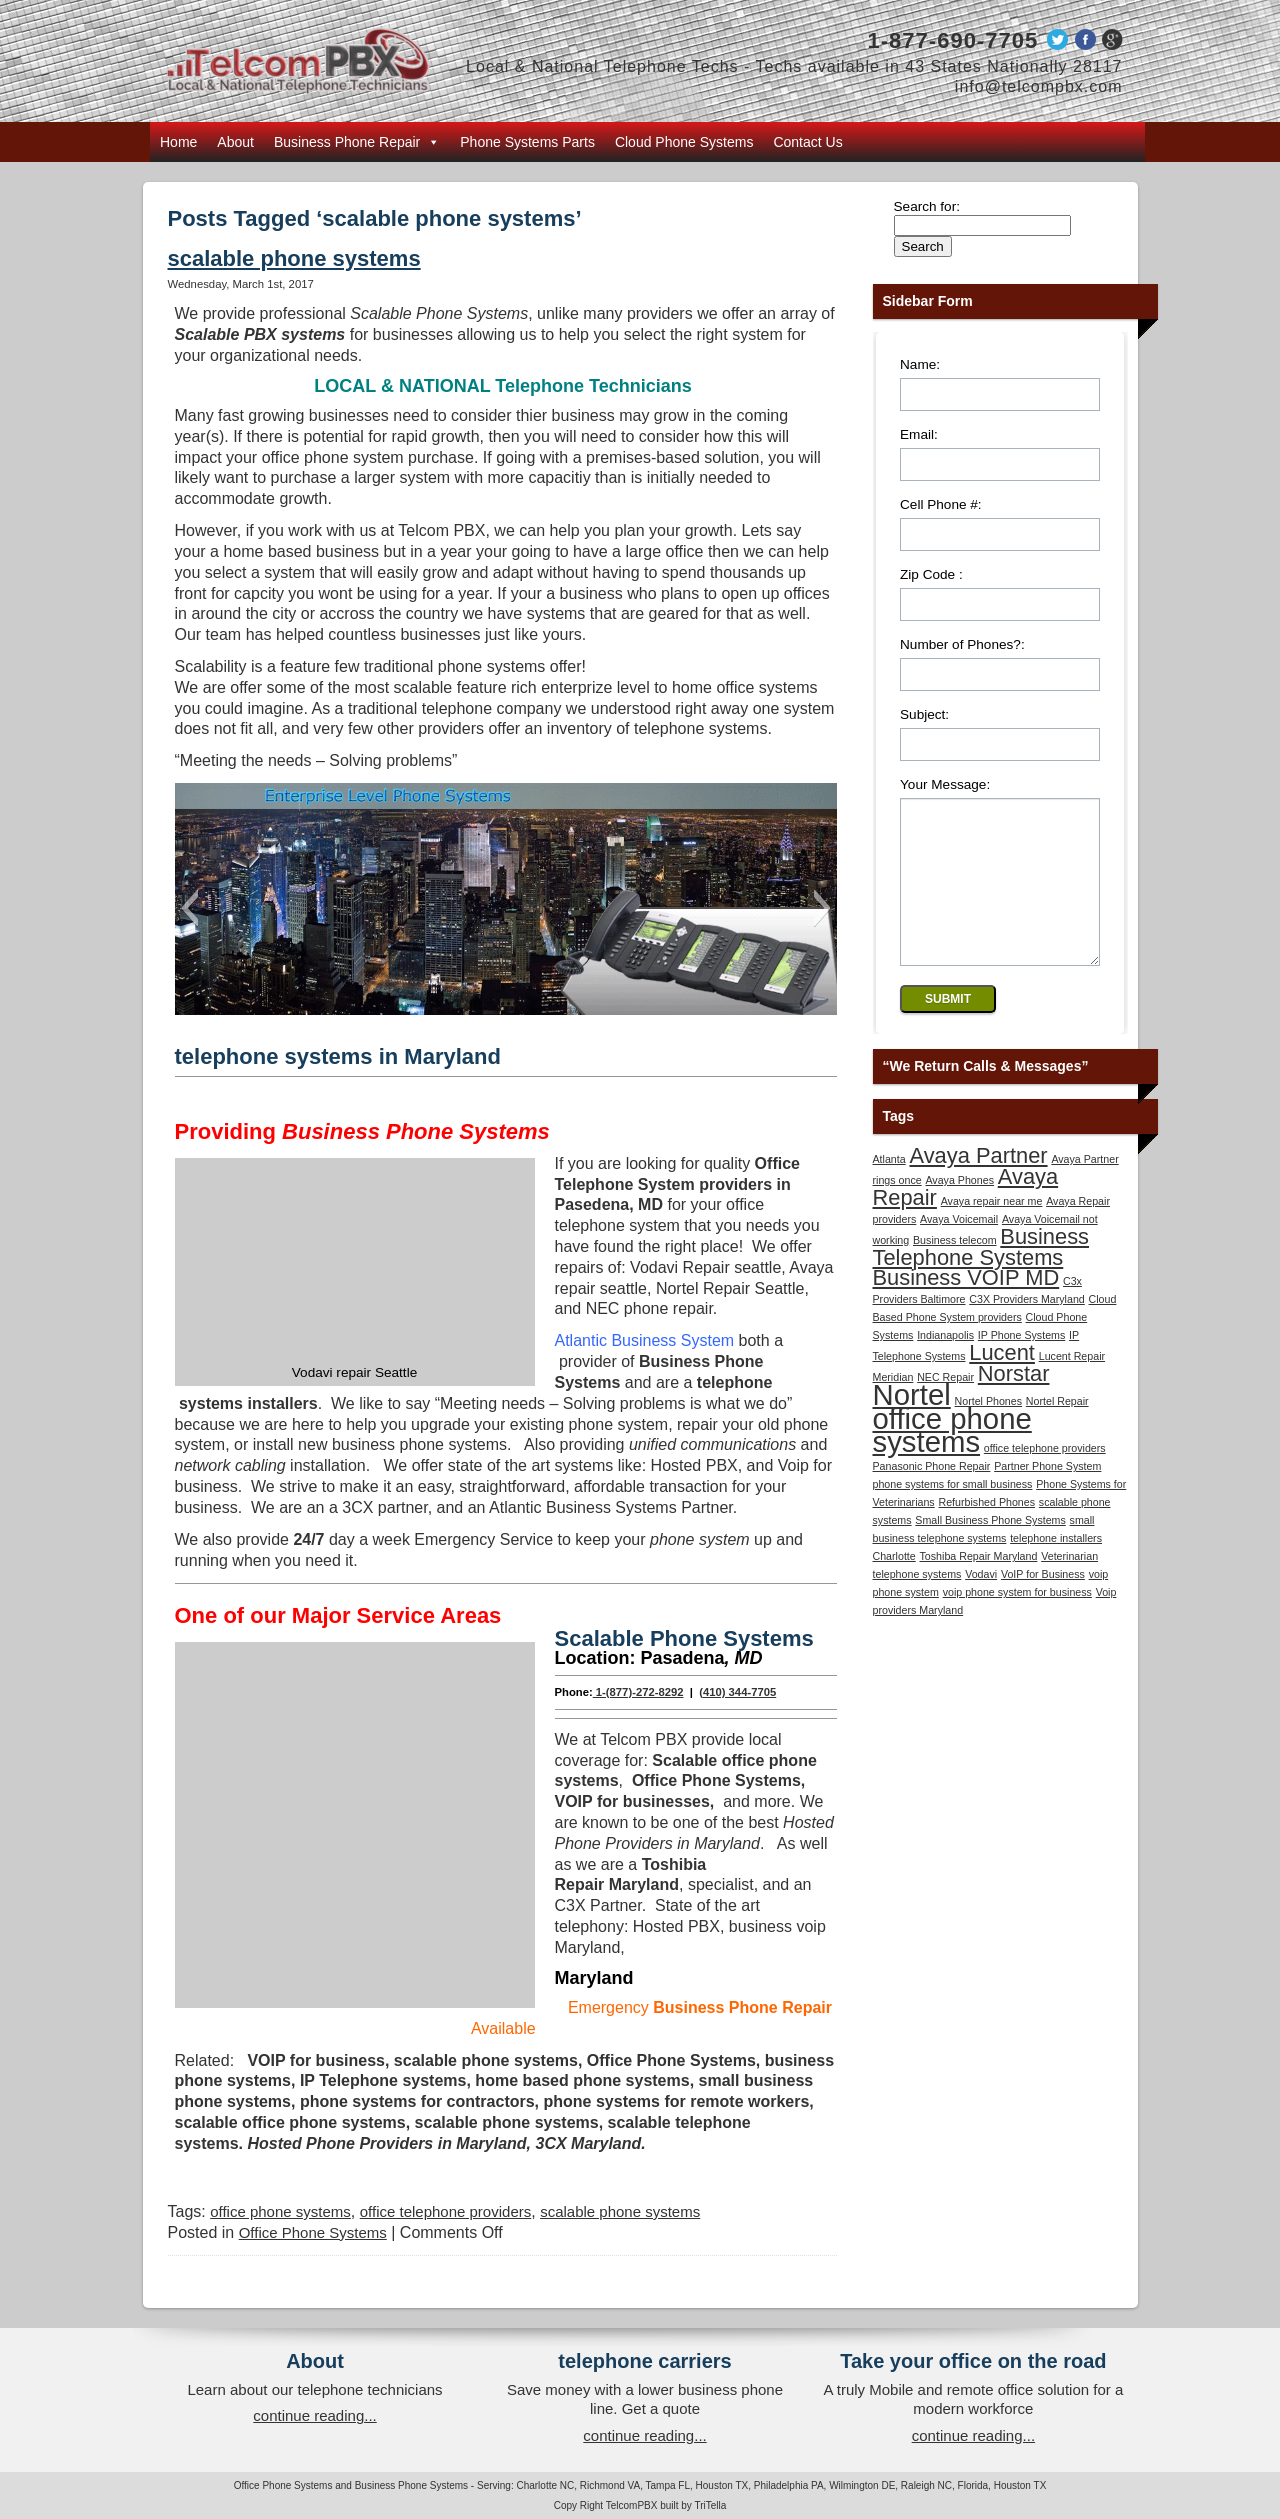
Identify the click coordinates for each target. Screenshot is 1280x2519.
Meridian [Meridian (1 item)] (893, 1407)
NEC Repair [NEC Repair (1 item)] (945, 1407)
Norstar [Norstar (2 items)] (1014, 1403)
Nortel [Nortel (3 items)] (912, 1424)
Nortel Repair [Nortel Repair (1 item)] (1057, 1431)
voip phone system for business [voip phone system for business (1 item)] (1017, 1622)
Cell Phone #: (941, 504)
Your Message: (945, 784)
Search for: (927, 206)
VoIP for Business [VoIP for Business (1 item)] (1043, 1604)
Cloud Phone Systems (684, 142)
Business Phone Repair (357, 142)
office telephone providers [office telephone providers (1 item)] (1045, 1478)
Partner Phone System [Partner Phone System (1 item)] (1047, 1496)
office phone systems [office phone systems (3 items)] (952, 1460)
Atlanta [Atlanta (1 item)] (889, 1189)
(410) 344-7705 (737, 1692)
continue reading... (314, 2415)
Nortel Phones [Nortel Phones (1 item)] (989, 1431)
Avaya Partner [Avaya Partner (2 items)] (978, 1185)
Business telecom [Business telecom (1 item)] (955, 1270)
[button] (189, 908)
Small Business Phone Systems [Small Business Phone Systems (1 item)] (990, 1550)
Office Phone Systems (313, 2232)
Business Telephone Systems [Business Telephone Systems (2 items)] (981, 1277)
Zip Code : (931, 574)
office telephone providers (446, 2211)
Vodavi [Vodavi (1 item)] (981, 1604)
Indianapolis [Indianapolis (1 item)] (945, 1365)
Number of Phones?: (962, 644)
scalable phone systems (294, 258)
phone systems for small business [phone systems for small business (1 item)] (953, 1514)
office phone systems (280, 2211)
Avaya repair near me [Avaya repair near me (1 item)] (992, 1231)
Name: (920, 364)
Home (178, 142)
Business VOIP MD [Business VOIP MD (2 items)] (966, 1307)
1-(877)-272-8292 (638, 1692)
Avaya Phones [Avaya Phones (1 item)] (959, 1210)
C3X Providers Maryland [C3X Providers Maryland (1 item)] (1027, 1329)
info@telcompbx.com (1039, 86)
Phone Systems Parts (527, 142)
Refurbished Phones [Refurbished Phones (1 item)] (986, 1532)
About (235, 142)
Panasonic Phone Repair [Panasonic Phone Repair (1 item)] (932, 1496)
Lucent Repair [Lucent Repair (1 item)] (1072, 1386)
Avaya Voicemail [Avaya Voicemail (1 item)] (959, 1249)
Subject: (924, 714)
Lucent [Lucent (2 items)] (1002, 1382)
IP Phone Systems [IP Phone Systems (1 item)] (1021, 1365)
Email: (919, 434)
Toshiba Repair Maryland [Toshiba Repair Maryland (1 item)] (979, 1586)
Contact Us (807, 142)
